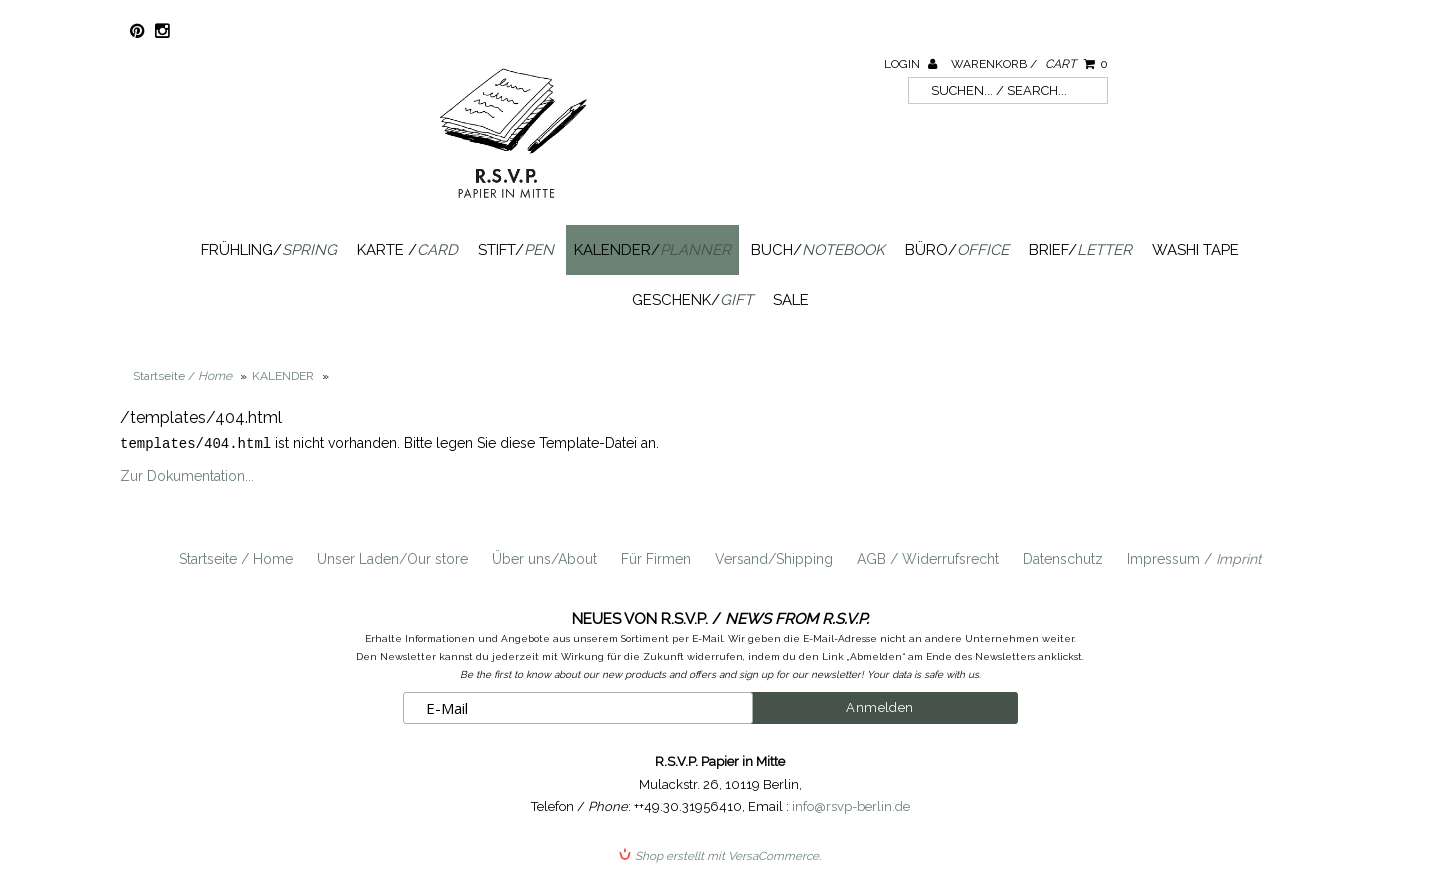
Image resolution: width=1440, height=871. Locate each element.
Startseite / (182, 376)
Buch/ (818, 250)
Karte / (407, 250)
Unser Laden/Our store (392, 558)
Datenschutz (1063, 558)
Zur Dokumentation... (187, 475)
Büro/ (957, 250)
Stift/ (516, 250)
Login (910, 64)
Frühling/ (269, 250)
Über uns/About (544, 558)
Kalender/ (652, 250)
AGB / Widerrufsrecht (928, 558)
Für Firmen (656, 558)
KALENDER (283, 376)
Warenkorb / (1029, 64)
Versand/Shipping (774, 558)
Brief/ (1080, 250)
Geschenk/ (692, 300)
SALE (791, 300)
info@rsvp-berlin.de (851, 805)
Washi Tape (1195, 250)
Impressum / (1194, 558)
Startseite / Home (236, 558)
